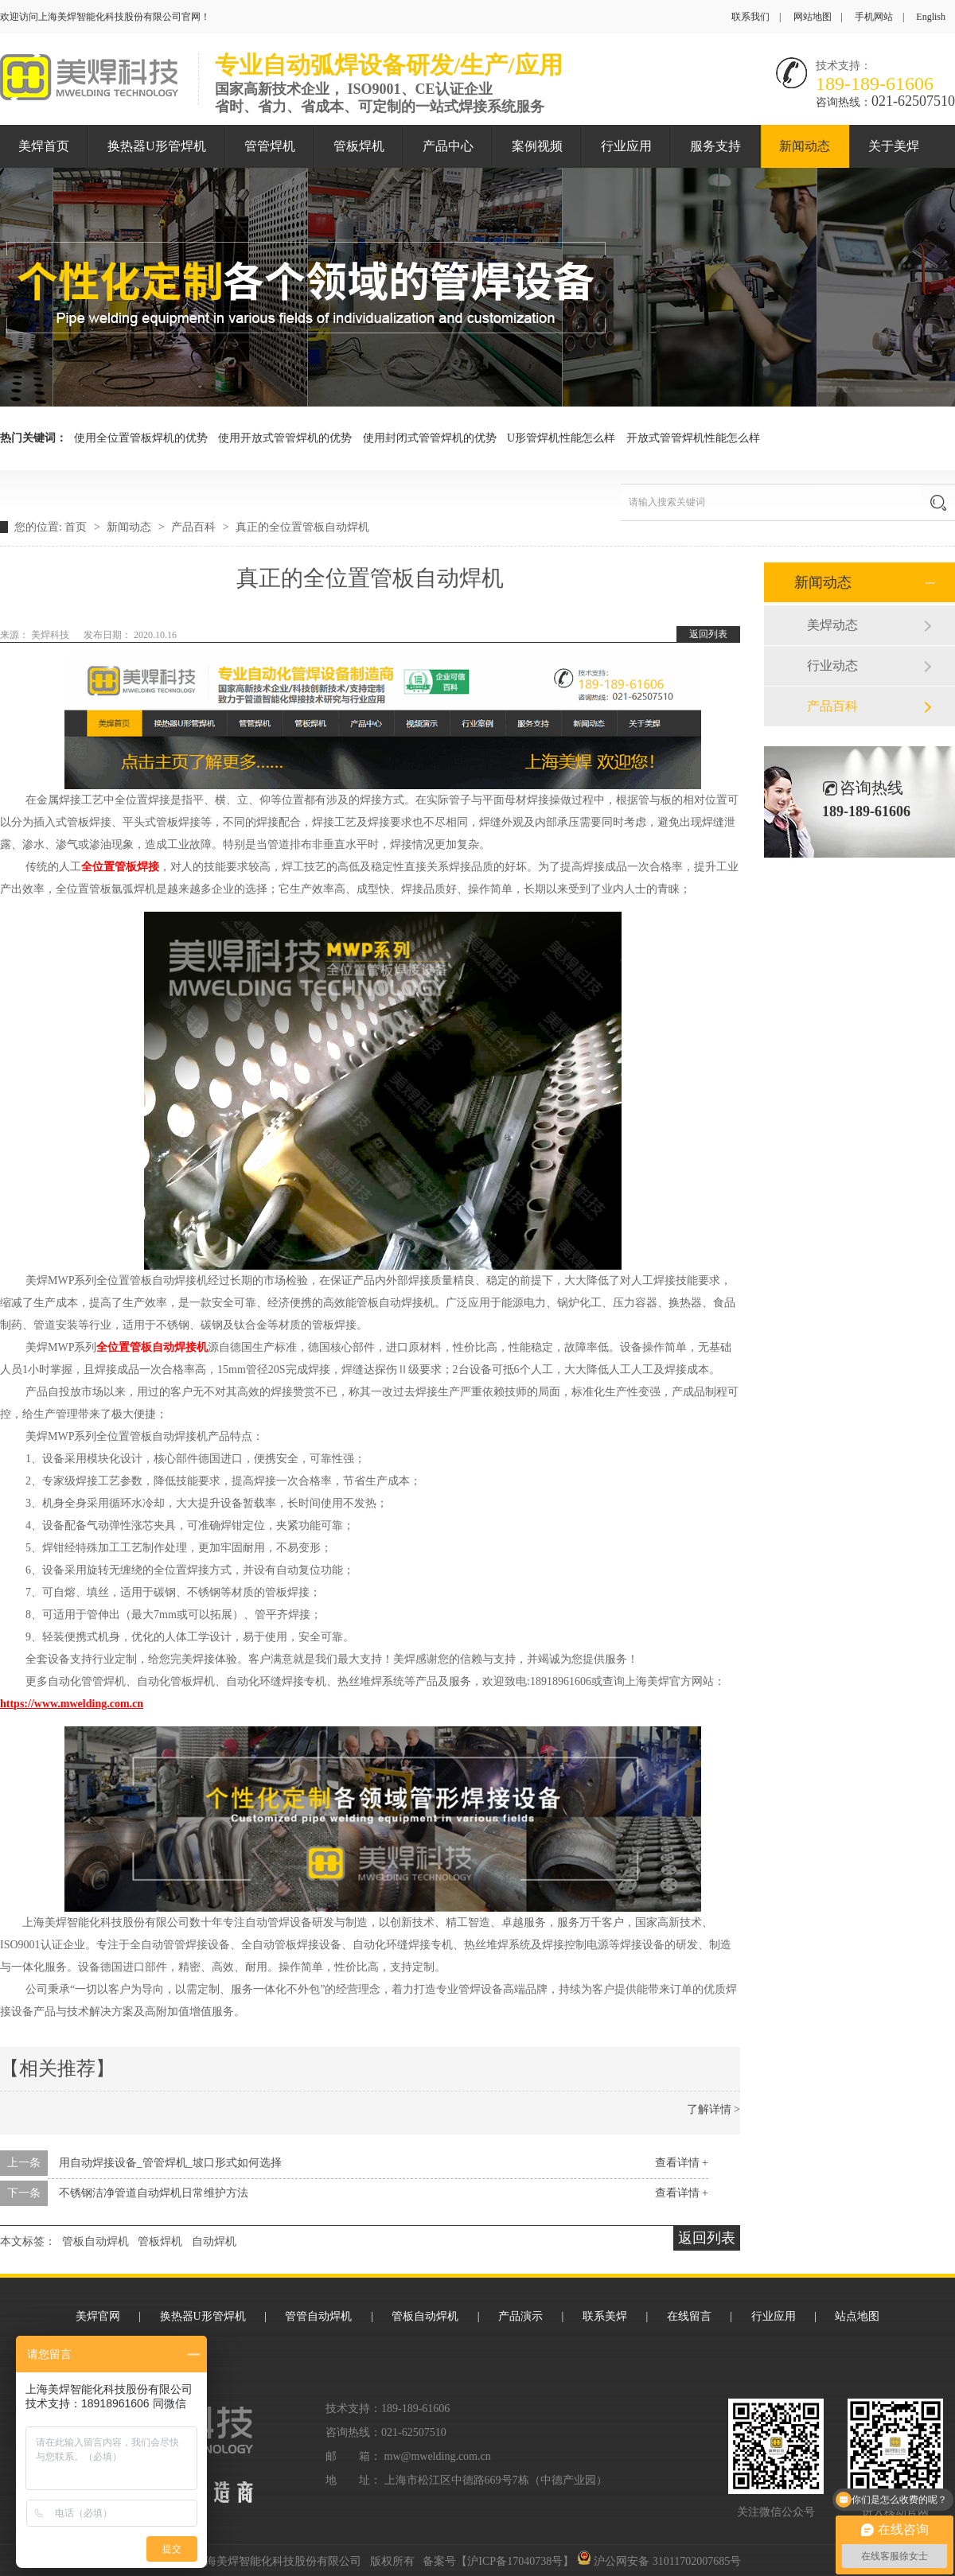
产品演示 (520, 2316)
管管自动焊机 (318, 2316)
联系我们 (750, 16)
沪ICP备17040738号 (515, 2561)
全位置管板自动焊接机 (152, 1347)
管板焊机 (358, 146)
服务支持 (715, 146)
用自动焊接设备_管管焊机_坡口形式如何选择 (170, 2163)
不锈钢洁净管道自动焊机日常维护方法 (153, 2193)
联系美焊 (605, 2316)
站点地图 (857, 2316)
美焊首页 (43, 146)
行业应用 (626, 146)
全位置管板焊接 (120, 867)
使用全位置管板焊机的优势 (141, 438)
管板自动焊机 (95, 2241)
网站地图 (812, 16)
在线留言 (689, 2316)
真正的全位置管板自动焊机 (302, 527)
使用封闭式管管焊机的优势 (430, 438)
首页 (77, 527)
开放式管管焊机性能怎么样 (693, 438)
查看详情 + (681, 2163)
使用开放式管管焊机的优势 (285, 438)
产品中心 (448, 146)
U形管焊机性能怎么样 (561, 438)
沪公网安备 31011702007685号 (659, 2561)
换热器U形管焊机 (156, 146)
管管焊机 (269, 146)
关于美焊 (893, 146)
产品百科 (195, 527)
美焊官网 (98, 2316)
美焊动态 (832, 625)
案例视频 (537, 146)
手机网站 (874, 16)
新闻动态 (804, 146)
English (930, 16)
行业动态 (832, 665)
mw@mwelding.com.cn (437, 2456)
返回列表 (708, 634)
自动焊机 (214, 2241)
